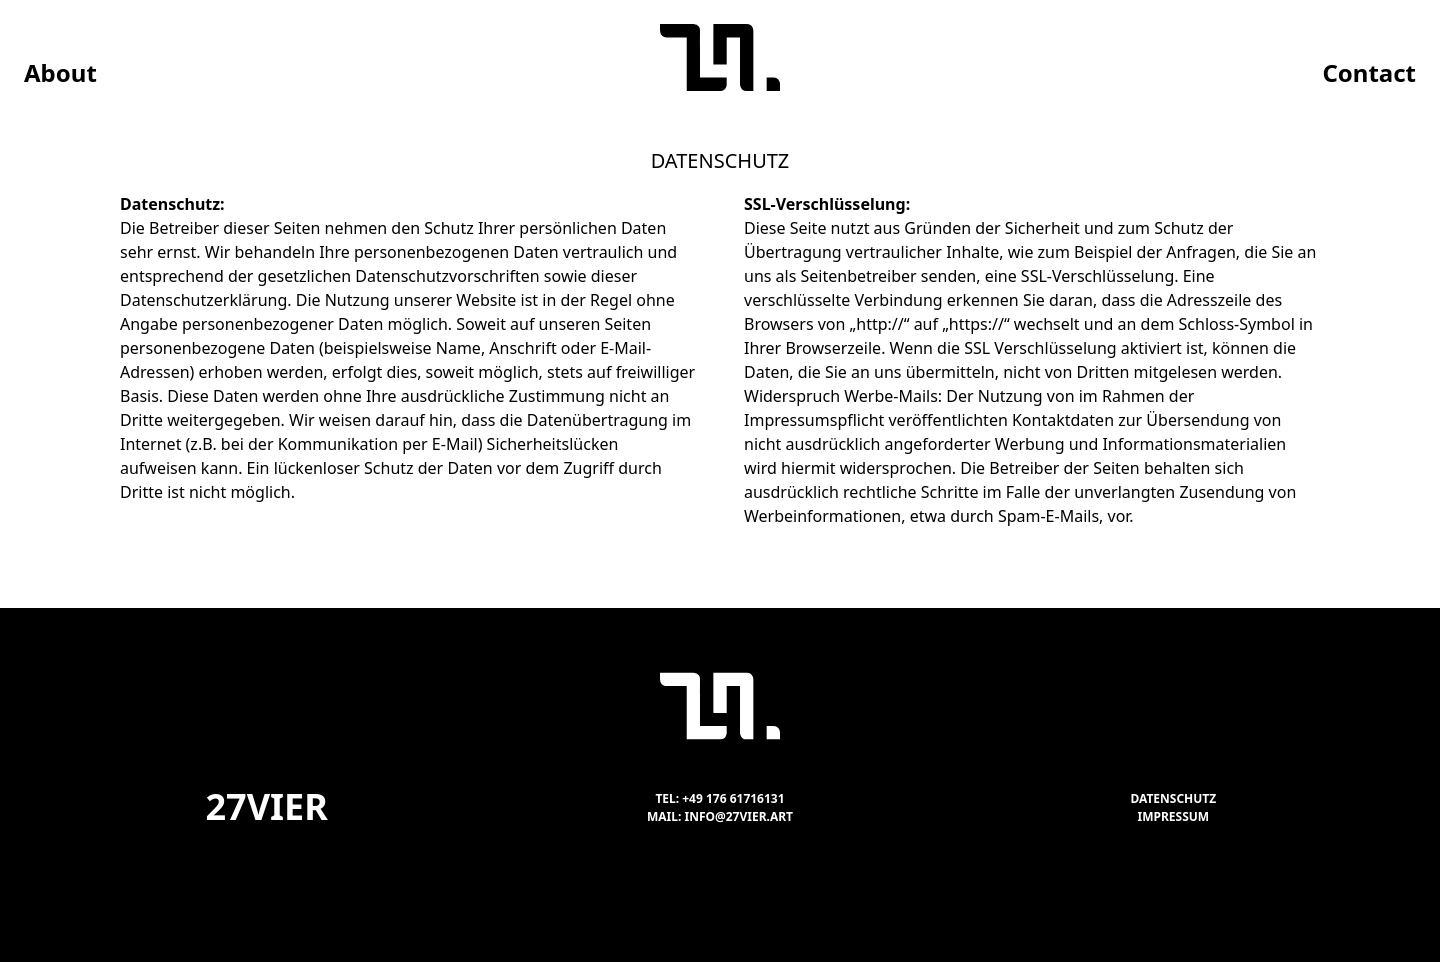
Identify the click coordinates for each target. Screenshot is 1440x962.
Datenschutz (1173, 798)
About (60, 72)
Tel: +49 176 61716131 (719, 798)
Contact (1369, 72)
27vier (266, 806)
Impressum (1174, 816)
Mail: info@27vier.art (720, 816)
